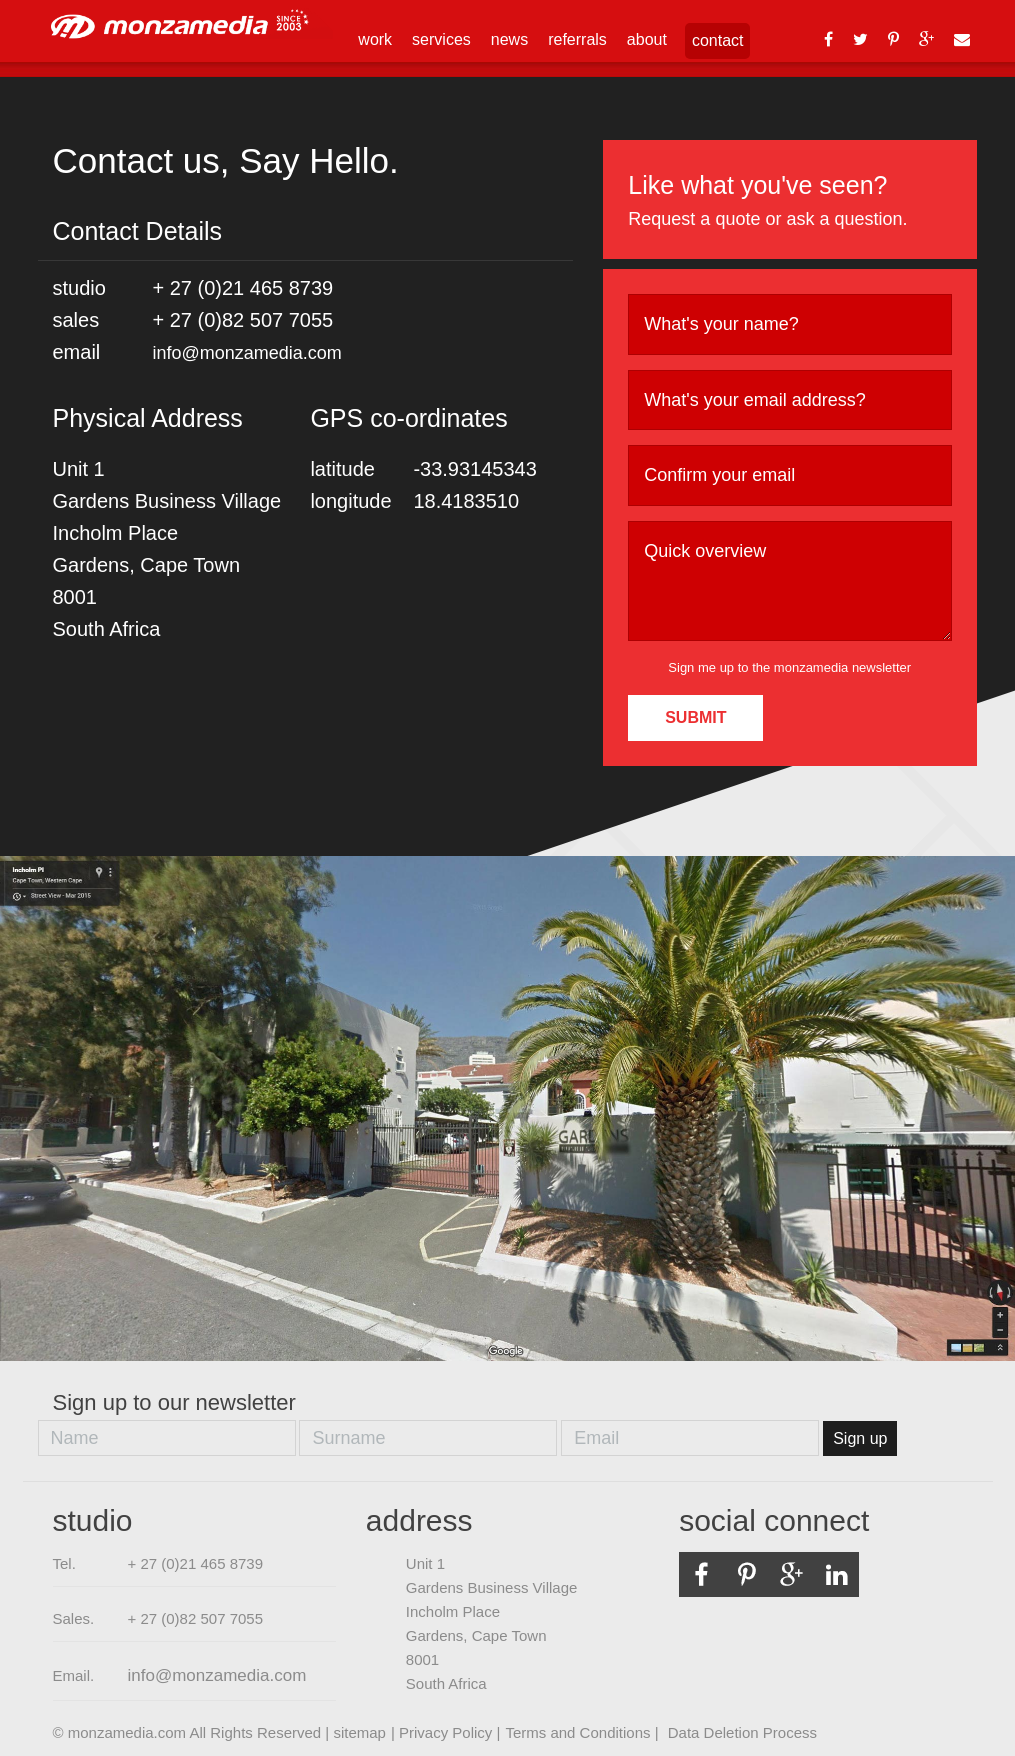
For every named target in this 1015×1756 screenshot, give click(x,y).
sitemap (359, 1732)
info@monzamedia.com (247, 353)
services (441, 39)
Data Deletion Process (742, 1732)
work (375, 39)
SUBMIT (695, 717)
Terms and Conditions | (583, 1732)
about (647, 39)
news (509, 39)
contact (718, 40)
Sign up (860, 1438)
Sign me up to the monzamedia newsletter (789, 667)
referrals (577, 39)
